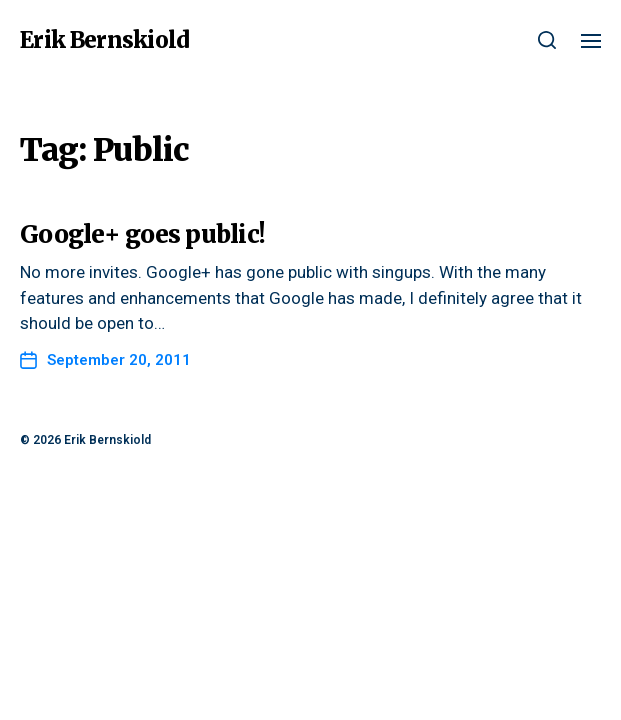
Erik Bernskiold (104, 40)
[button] (547, 40)
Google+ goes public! (142, 234)
